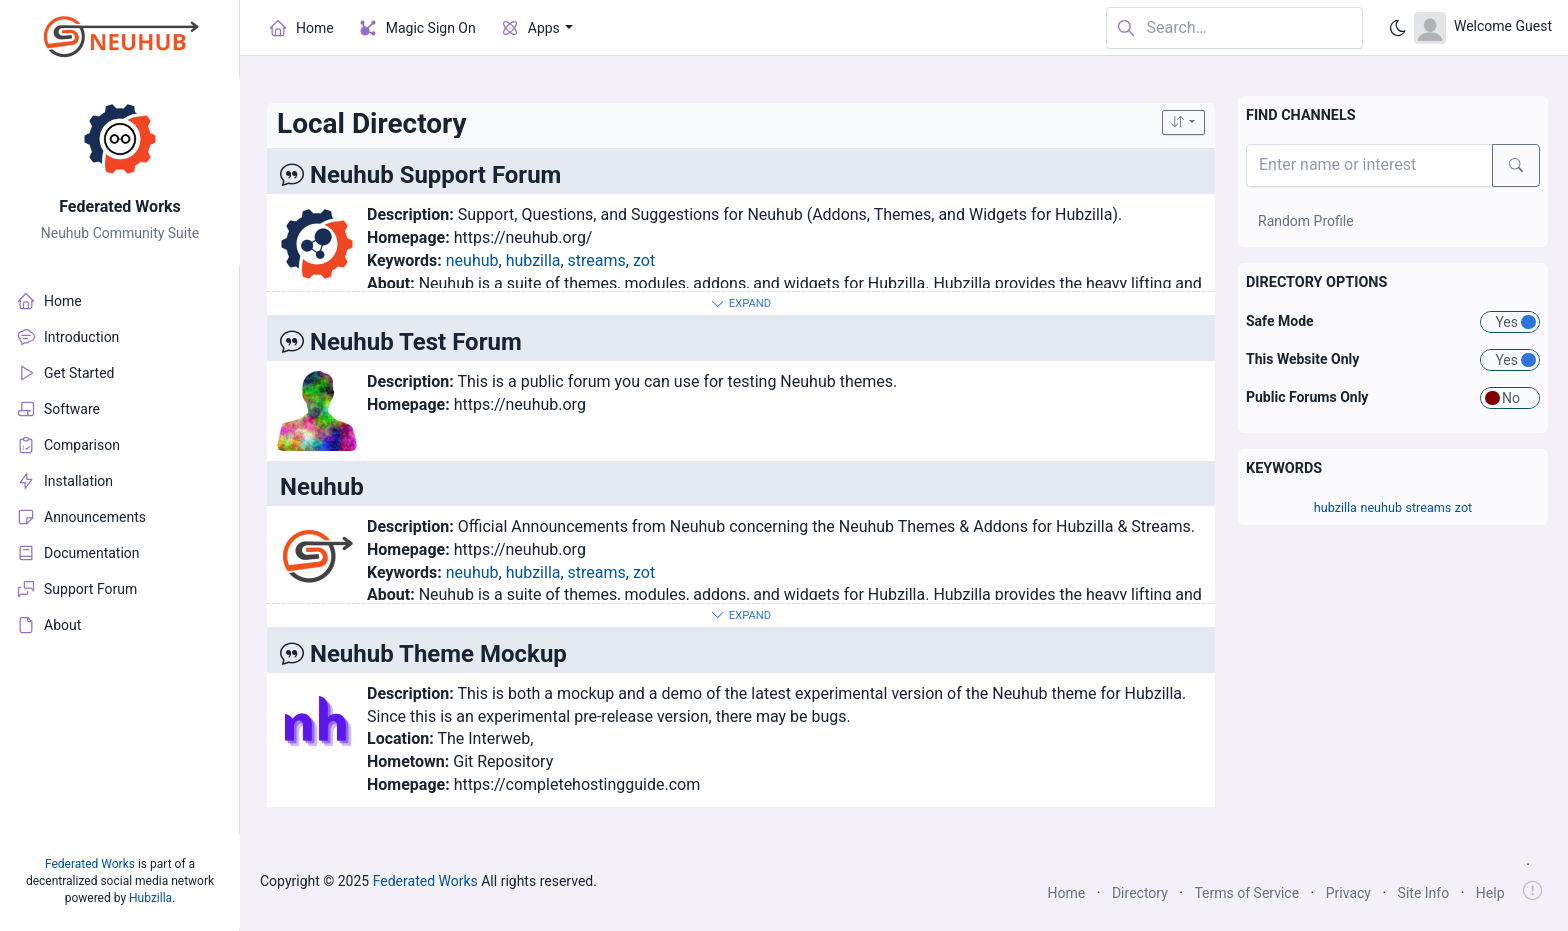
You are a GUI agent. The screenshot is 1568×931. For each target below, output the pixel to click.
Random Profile (1306, 221)
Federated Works (120, 206)
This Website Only (1302, 359)
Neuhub (322, 487)
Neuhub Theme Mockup (438, 654)
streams (597, 260)
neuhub (472, 260)
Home (1067, 893)
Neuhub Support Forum (435, 175)
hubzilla (533, 260)
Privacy (1348, 893)
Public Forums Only (1307, 397)
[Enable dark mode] (1398, 28)
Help (1490, 893)
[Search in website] (1234, 28)
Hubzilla (150, 898)
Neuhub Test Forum (416, 342)
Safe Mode (1280, 321)
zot (644, 260)
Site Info (1424, 893)
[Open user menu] (1483, 28)
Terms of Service (1246, 893)
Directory (1140, 893)
